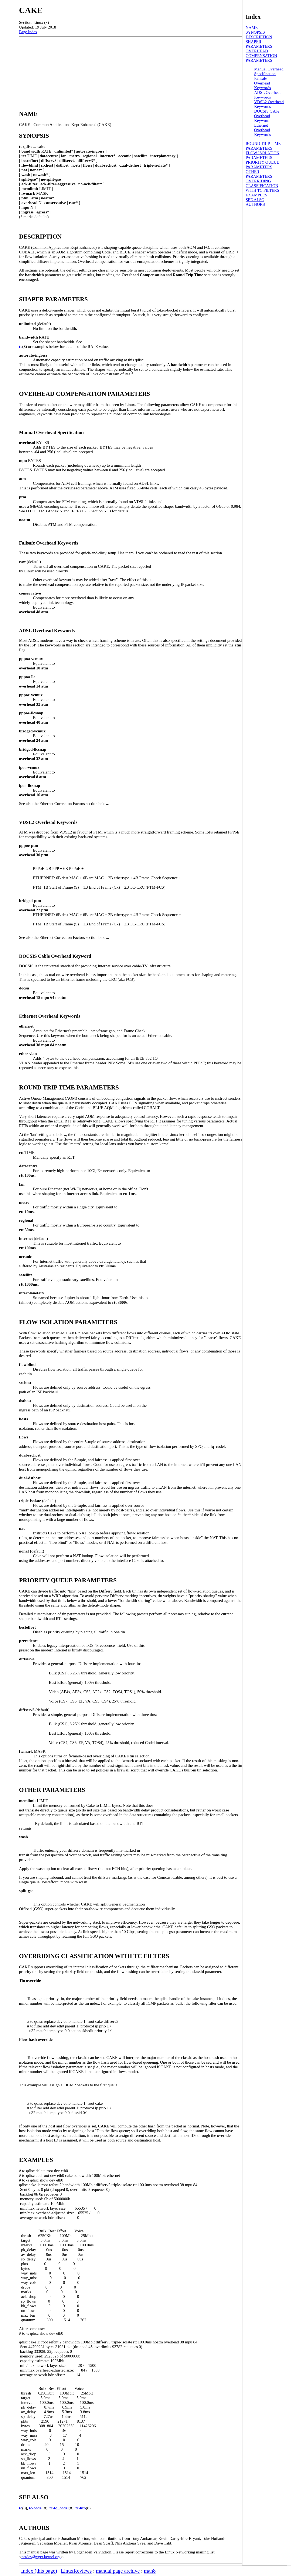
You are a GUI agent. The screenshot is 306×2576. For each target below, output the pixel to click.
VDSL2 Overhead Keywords (269, 104)
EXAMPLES (256, 195)
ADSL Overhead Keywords (268, 94)
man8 (150, 2571)
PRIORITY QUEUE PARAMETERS (262, 164)
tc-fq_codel (59, 2508)
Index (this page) (39, 2571)
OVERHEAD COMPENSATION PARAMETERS (261, 56)
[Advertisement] (130, 69)
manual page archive (118, 2571)
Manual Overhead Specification (268, 71)
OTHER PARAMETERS (259, 174)
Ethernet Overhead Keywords (262, 130)
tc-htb (80, 2508)
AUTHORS (255, 204)
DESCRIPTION (259, 37)
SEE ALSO (255, 199)
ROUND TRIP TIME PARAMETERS (263, 145)
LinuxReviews (76, 2571)
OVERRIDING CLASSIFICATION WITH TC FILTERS (262, 186)
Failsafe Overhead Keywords (262, 83)
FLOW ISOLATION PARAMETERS (262, 155)
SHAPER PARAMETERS (259, 44)
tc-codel (35, 2508)
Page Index (28, 32)
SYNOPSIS (255, 32)
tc (20, 346)
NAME (252, 27)
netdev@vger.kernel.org (41, 2557)
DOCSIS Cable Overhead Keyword (266, 116)
